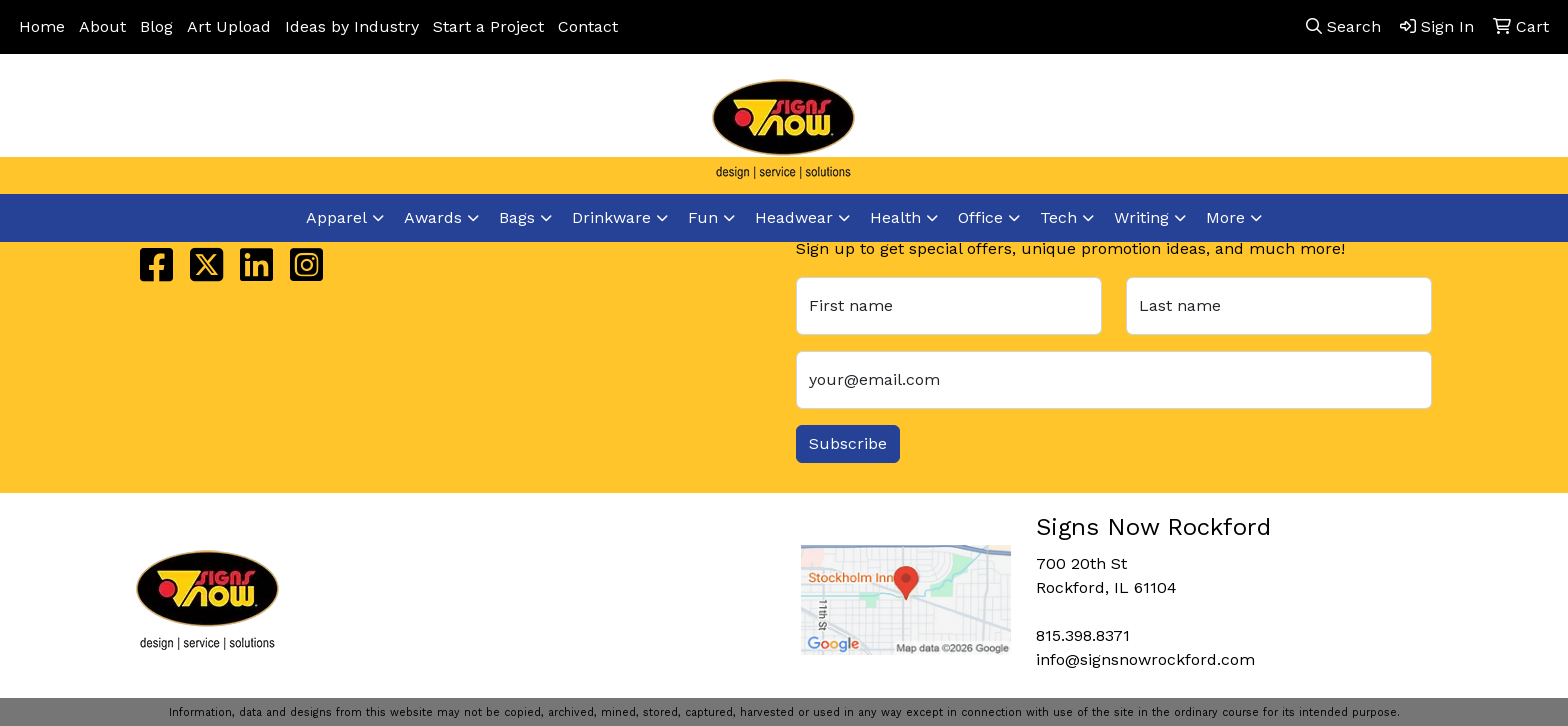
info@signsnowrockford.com (1429, 131)
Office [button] (980, 217)
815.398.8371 (1244, 131)
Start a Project (488, 26)
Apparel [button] (336, 217)
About (102, 26)
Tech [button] (1058, 217)
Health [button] (895, 217)
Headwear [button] (794, 217)
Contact (588, 26)
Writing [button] (1141, 217)
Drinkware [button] (611, 217)
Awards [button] (433, 217)
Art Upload (229, 26)
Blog (156, 26)
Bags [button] (517, 217)
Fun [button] (703, 217)
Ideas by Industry (352, 26)
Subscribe (848, 443)
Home (42, 26)
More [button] (1225, 217)
